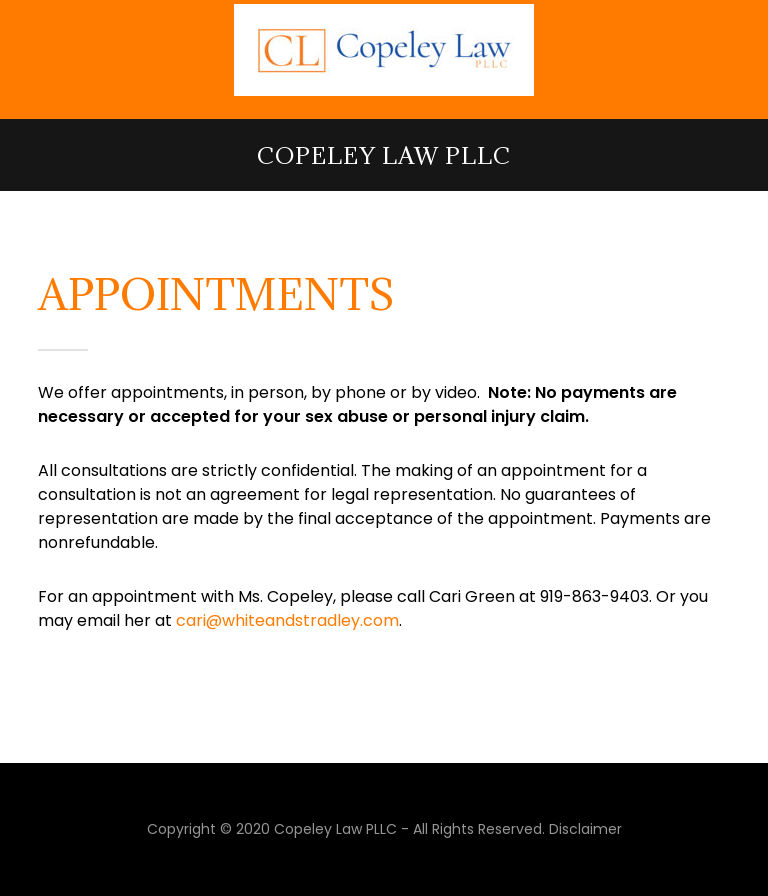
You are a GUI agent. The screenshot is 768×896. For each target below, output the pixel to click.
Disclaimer (585, 829)
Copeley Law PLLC (384, 155)
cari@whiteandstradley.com (287, 620)
